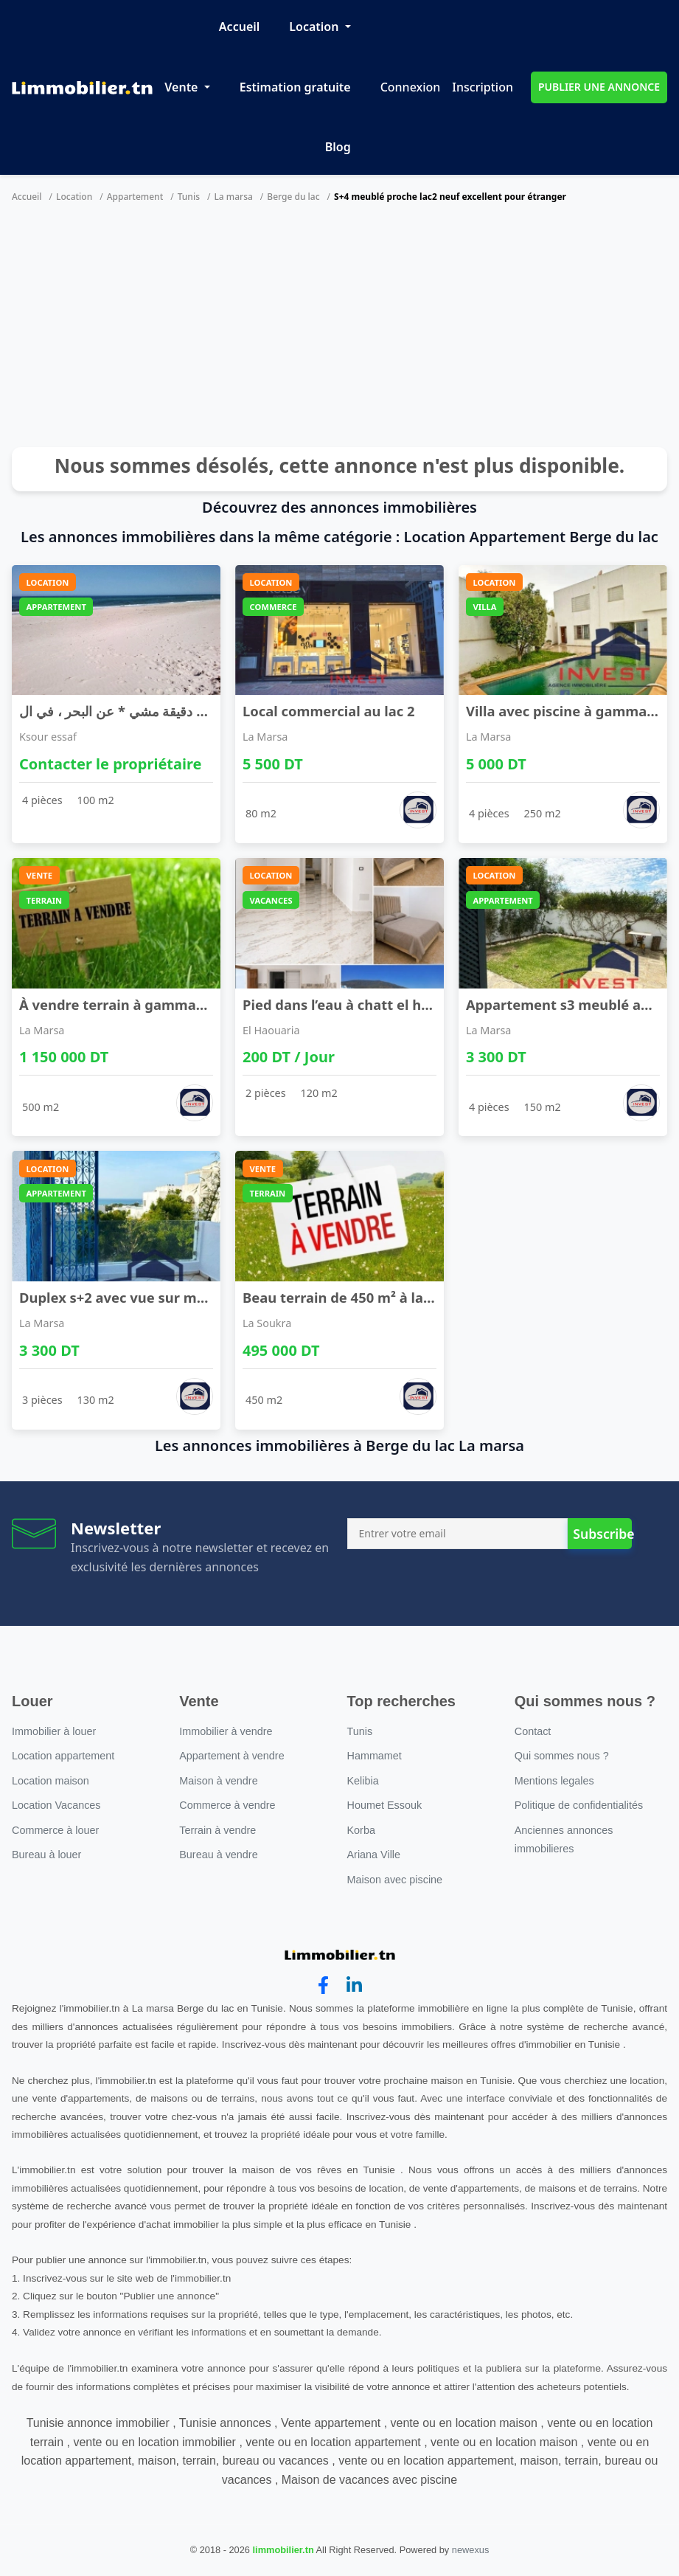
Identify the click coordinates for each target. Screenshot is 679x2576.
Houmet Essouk (384, 1805)
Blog (338, 147)
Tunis (189, 196)
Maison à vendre (218, 1781)
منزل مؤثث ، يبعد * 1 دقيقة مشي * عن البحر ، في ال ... (173, 711)
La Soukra (267, 1323)
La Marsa (265, 737)
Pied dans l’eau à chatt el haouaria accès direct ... (407, 1004)
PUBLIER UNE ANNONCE (599, 87)
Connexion (410, 87)
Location (315, 26)
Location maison (50, 1781)
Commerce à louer (55, 1830)
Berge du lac (293, 196)
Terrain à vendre (217, 1830)
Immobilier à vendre (225, 1731)
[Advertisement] (339, 329)
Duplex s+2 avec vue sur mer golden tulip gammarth (195, 1297)
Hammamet (374, 1756)
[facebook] (323, 1985)
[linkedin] (354, 1985)
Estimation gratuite (295, 87)
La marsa (233, 196)
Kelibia (363, 1781)
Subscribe (602, 1534)
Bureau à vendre (218, 1854)
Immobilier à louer (54, 1731)
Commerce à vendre (227, 1805)
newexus (471, 2549)
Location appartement (63, 1756)
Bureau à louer (46, 1854)
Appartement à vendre (231, 1756)
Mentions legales (554, 1781)
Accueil (239, 26)
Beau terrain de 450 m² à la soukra (358, 1297)
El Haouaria (271, 1030)
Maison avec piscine (395, 1880)
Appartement (135, 196)
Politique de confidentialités (579, 1805)
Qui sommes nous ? (562, 1756)
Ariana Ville (374, 1854)
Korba (361, 1830)
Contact (533, 1731)
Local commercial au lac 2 (329, 711)
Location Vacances (56, 1805)
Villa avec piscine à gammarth (567, 711)
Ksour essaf (48, 737)
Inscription (482, 87)
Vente (182, 87)
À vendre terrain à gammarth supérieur (152, 1004)
